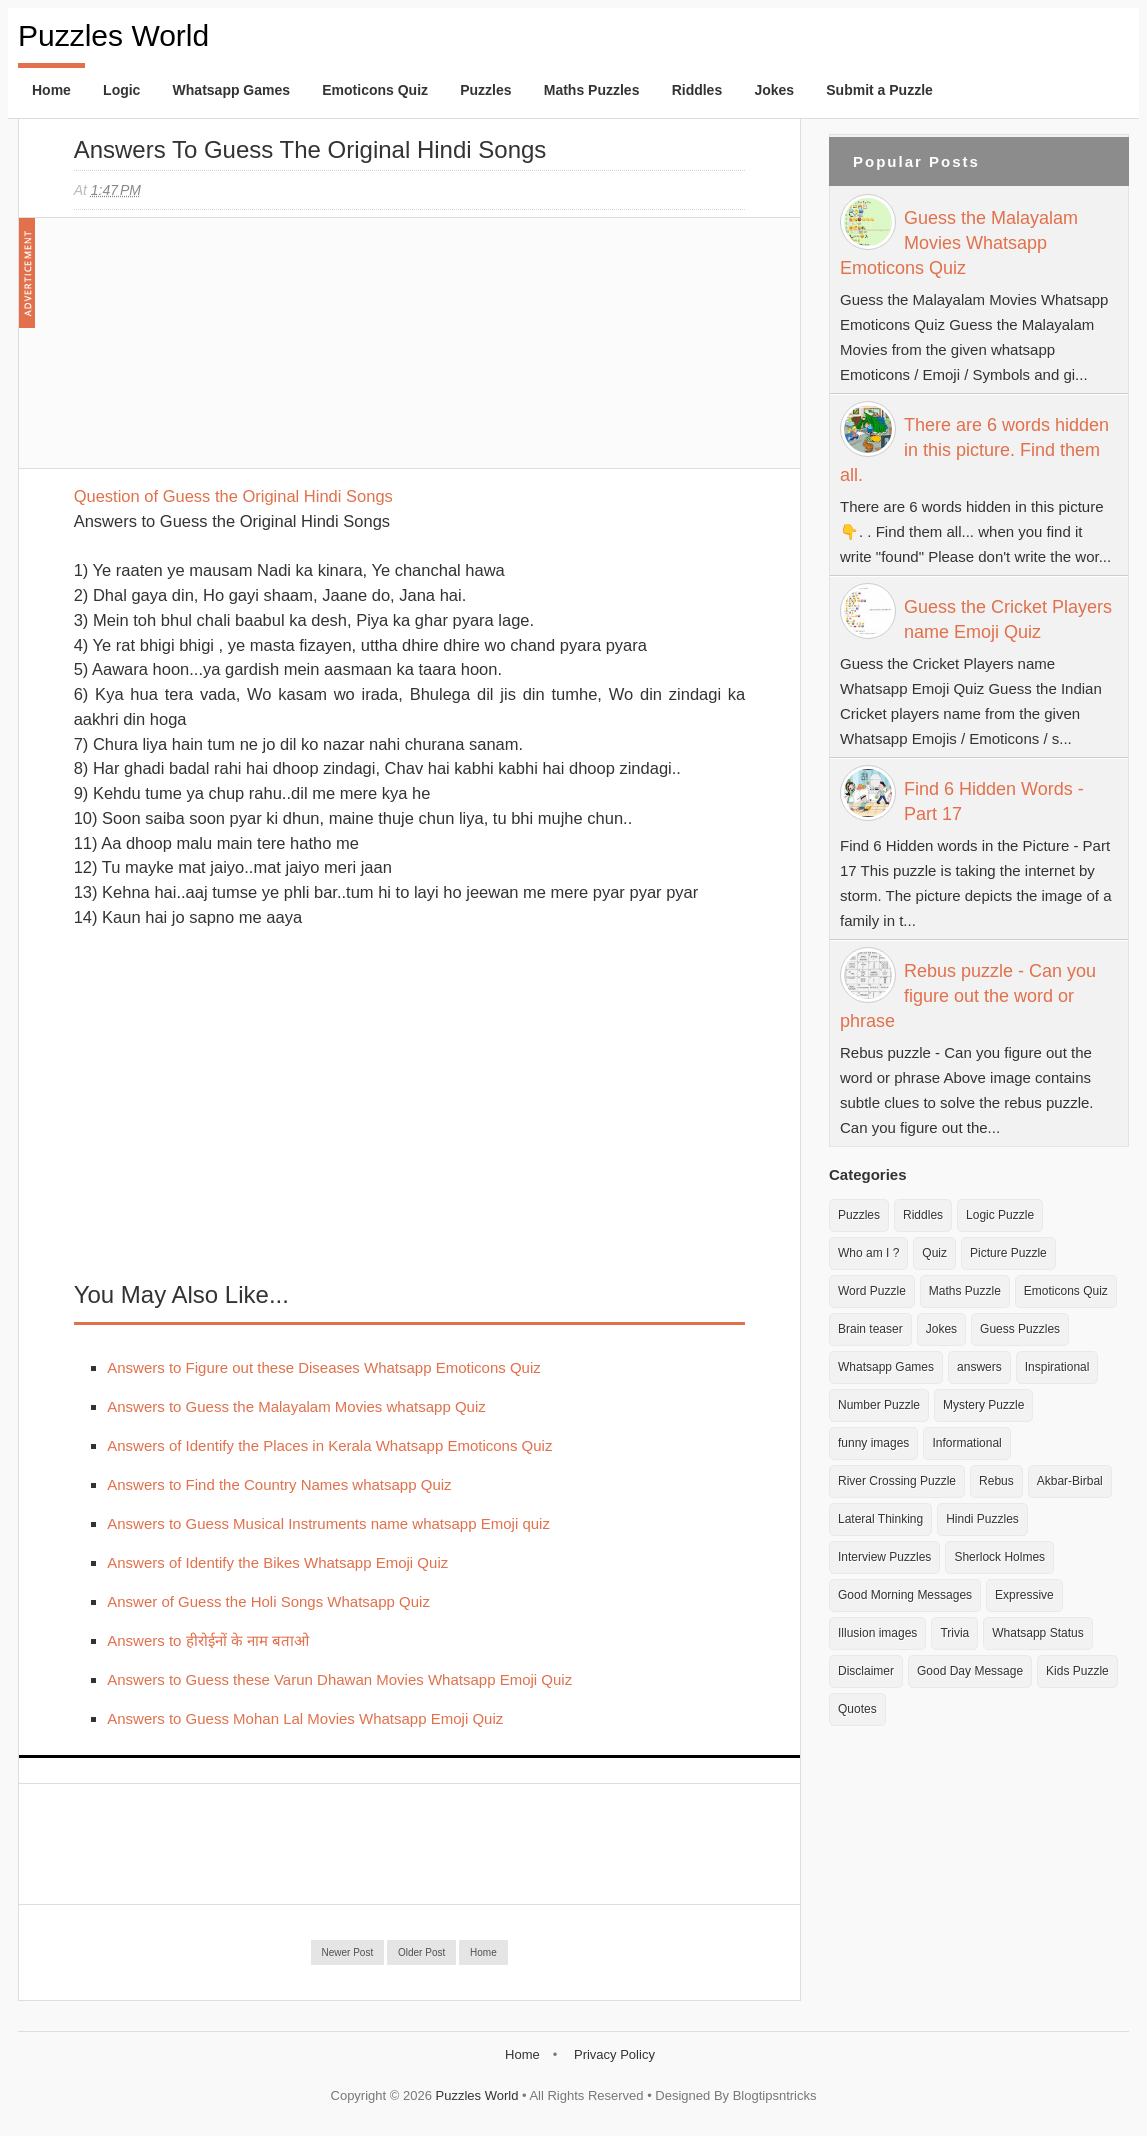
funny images (873, 1443)
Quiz (934, 1253)
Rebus (996, 1481)
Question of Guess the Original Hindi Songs (233, 496)
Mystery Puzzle (983, 1405)
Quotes (857, 1709)
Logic (121, 90)
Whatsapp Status (1037, 1633)
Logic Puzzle (1000, 1215)
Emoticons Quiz (375, 90)
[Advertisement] (224, 353)
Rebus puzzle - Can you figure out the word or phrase (968, 996)
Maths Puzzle (965, 1291)
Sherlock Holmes (999, 1557)
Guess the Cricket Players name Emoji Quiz (1008, 619)
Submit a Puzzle (879, 90)
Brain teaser (870, 1329)
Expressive (1024, 1595)
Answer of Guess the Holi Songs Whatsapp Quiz (268, 1601)
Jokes (774, 90)
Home (51, 90)
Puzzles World (113, 35)
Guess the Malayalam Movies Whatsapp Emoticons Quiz (959, 243)
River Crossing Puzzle (897, 1481)
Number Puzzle (879, 1405)
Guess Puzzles (1020, 1329)
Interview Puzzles (884, 1557)
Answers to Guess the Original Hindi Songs (310, 149)
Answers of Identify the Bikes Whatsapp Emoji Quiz (277, 1562)
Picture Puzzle (1008, 1253)
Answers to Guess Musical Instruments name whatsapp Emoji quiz (328, 1523)
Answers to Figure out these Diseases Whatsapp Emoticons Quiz (324, 1367)
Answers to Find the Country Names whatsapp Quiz (279, 1484)
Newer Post (348, 1952)
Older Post (421, 1952)
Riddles (697, 90)
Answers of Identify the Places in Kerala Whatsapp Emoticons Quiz (329, 1445)
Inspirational (1057, 1367)
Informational (966, 1443)
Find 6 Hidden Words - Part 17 (994, 801)
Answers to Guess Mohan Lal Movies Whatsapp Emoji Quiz (305, 1718)
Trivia (954, 1633)
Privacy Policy (614, 2054)
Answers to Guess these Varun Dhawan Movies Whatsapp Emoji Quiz (339, 1679)
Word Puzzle (872, 1291)
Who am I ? (868, 1253)
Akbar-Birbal (1070, 1481)
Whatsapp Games (231, 90)
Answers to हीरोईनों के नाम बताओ (208, 1640)
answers (979, 1367)
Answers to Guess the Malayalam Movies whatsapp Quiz (296, 1406)
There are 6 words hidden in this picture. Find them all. (974, 450)
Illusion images (877, 1633)
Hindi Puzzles (982, 1519)
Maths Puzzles (592, 90)
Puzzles (485, 90)
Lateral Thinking (880, 1519)
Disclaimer (866, 1671)
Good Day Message (970, 1671)
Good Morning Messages (905, 1595)
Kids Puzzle (1077, 1671)
